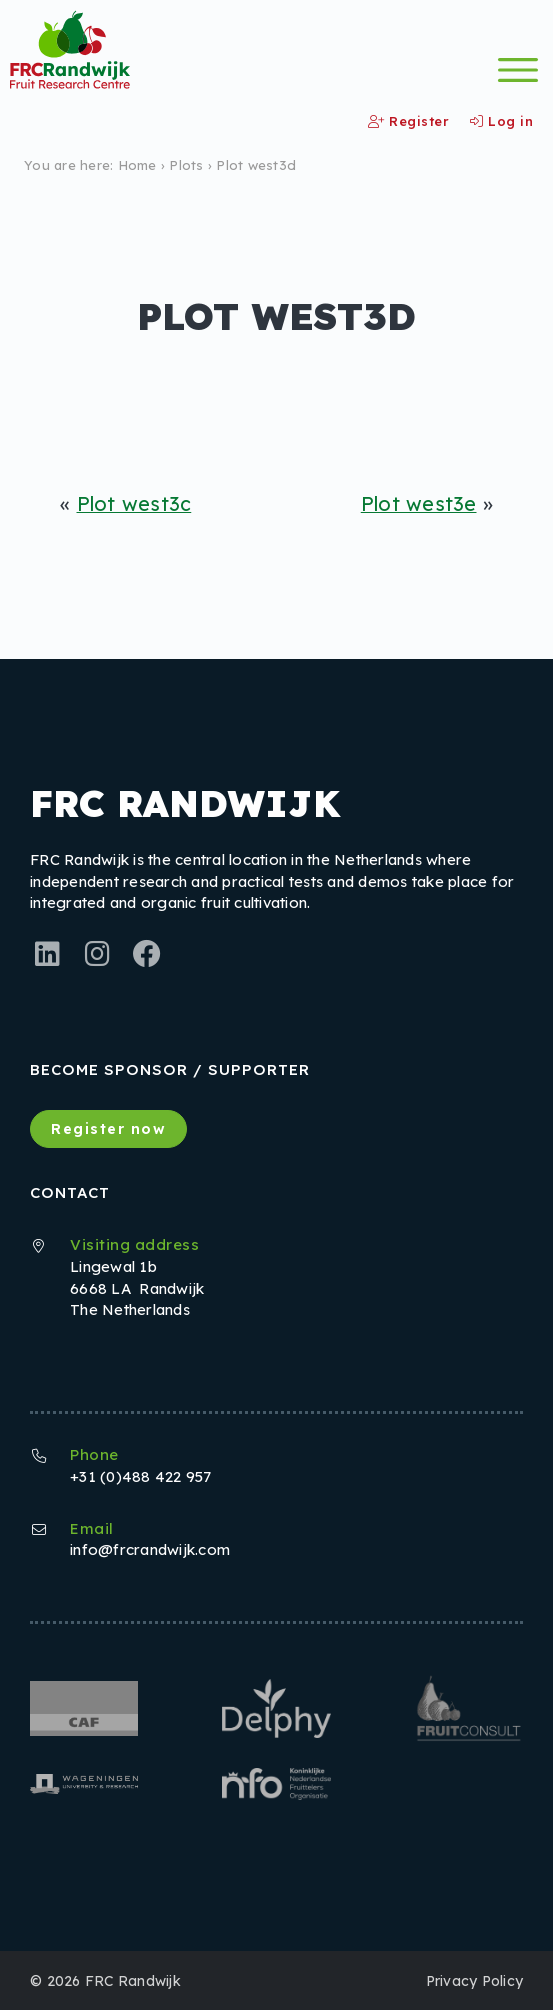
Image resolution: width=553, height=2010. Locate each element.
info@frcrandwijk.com (150, 1549)
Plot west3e (419, 503)
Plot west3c (134, 503)
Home (137, 165)
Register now (108, 1129)
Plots (186, 165)
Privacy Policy (475, 1980)
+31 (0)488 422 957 (141, 1476)
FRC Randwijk (133, 1980)
